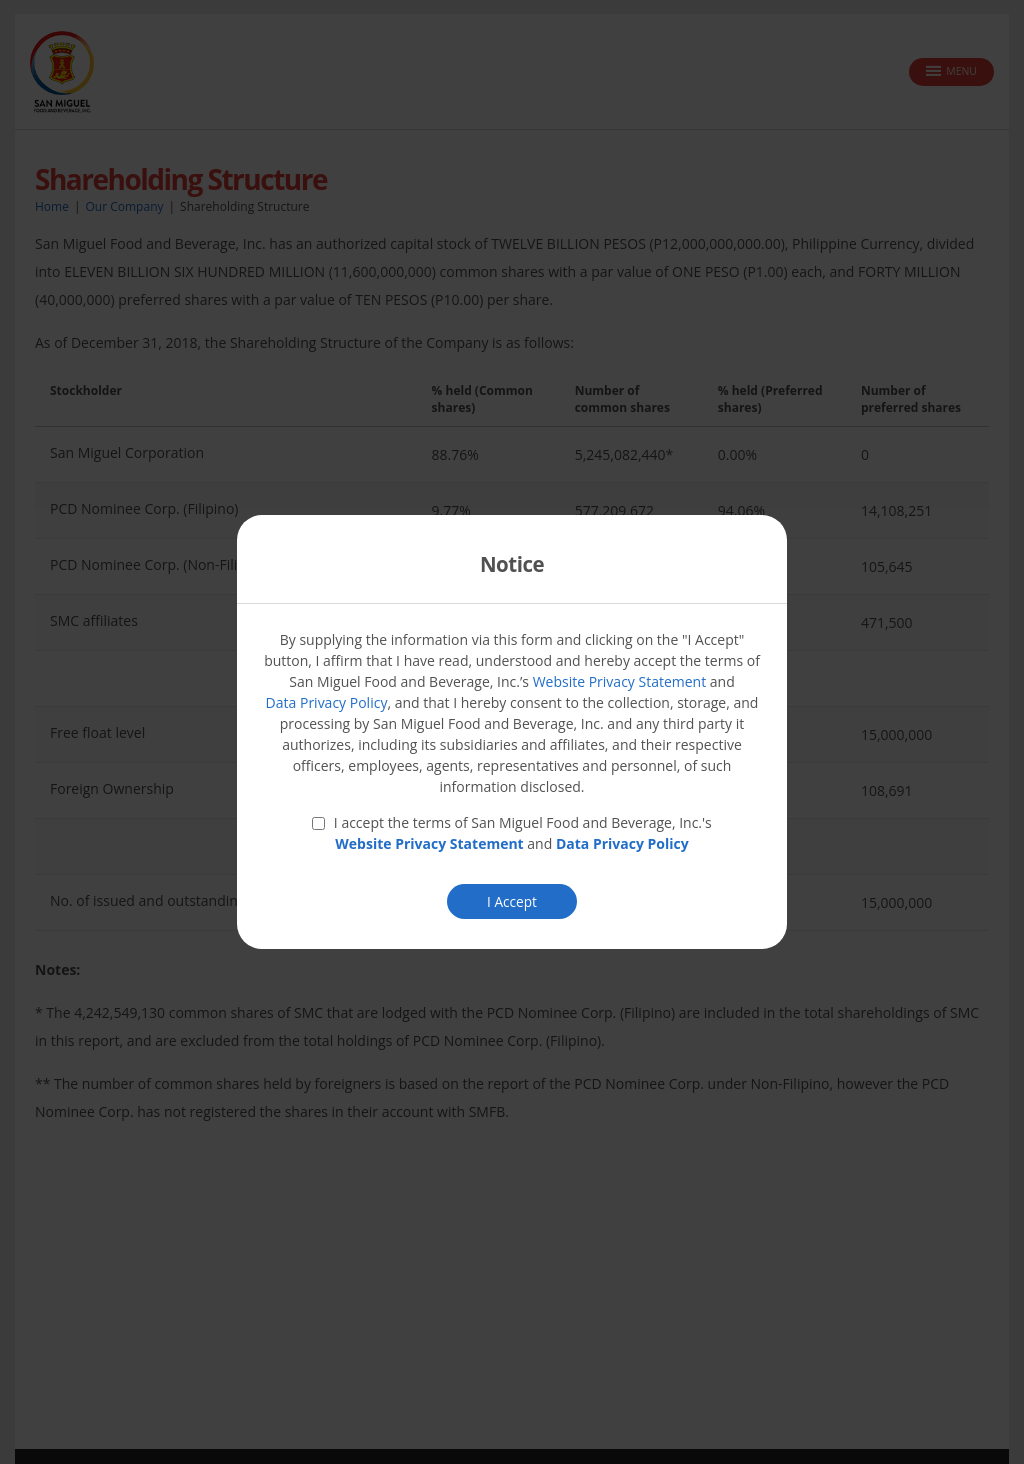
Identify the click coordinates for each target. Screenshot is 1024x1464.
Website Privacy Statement (620, 681)
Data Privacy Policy (327, 702)
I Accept (511, 901)
